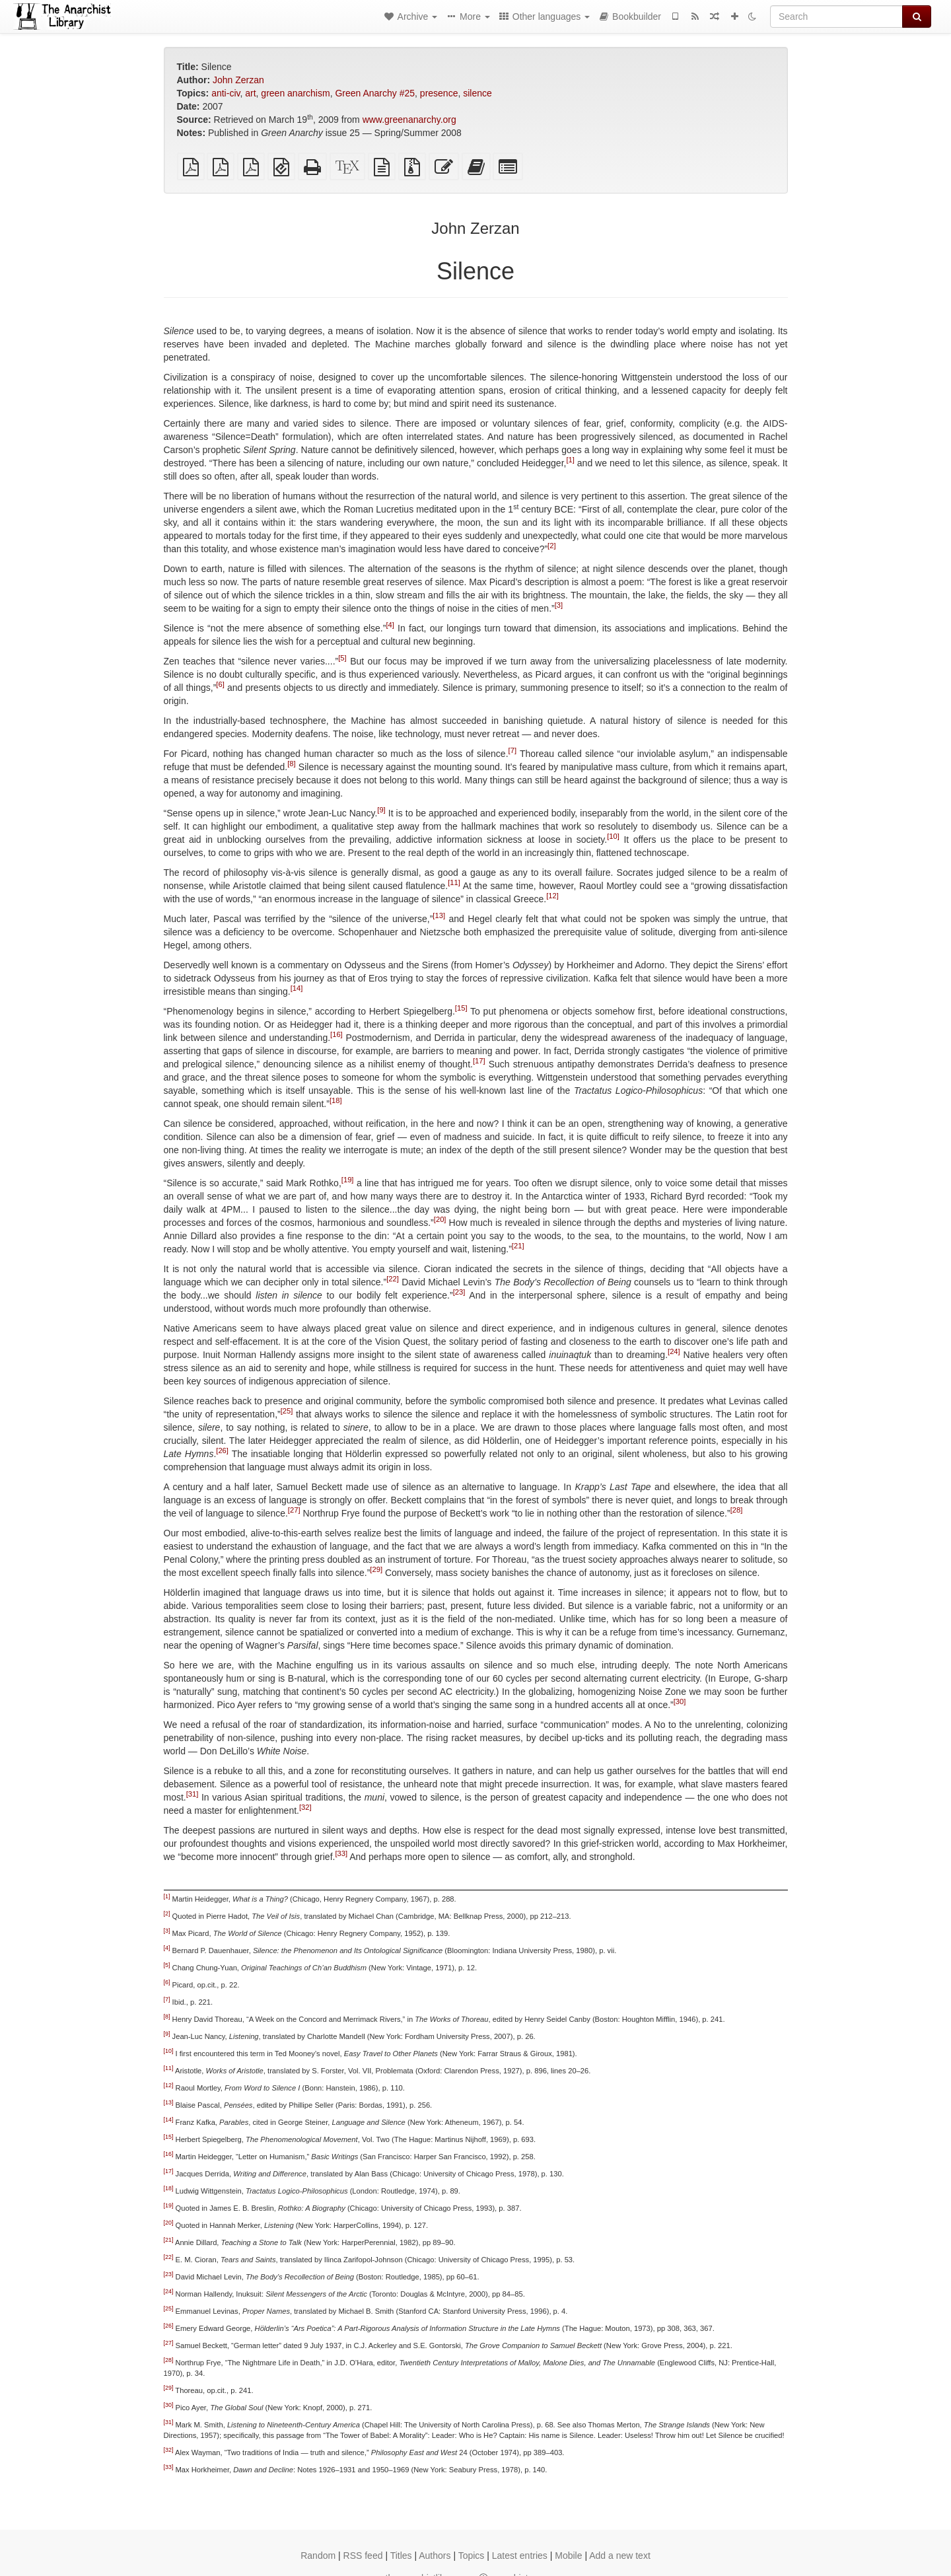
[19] (347, 1180)
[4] (390, 625)
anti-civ (225, 93)
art (250, 93)
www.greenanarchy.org (409, 119)
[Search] (836, 16)
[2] (551, 546)
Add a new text (620, 2555)
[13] (439, 915)
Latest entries (519, 2555)
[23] (459, 1292)
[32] (305, 1807)
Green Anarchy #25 (375, 93)
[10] (613, 836)
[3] (559, 605)
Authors (434, 2555)
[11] (454, 882)
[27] (294, 1510)
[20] (440, 1219)
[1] (570, 460)
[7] (512, 750)
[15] (461, 1008)
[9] (381, 810)
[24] (674, 1351)
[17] (479, 1061)
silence (477, 93)
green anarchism (295, 93)
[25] (287, 1411)
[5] (342, 658)
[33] (341, 1853)
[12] (552, 896)
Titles (401, 2555)
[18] (336, 1100)
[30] (680, 1701)
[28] (736, 1510)
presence (439, 93)
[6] (220, 684)
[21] (518, 1246)
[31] (192, 1794)
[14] (297, 988)
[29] (376, 1569)
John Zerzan (238, 80)
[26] (222, 1450)
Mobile (568, 2555)
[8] (291, 764)
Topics (471, 2555)
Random (317, 2555)
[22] (392, 1279)
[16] (336, 1034)
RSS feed (363, 2555)
